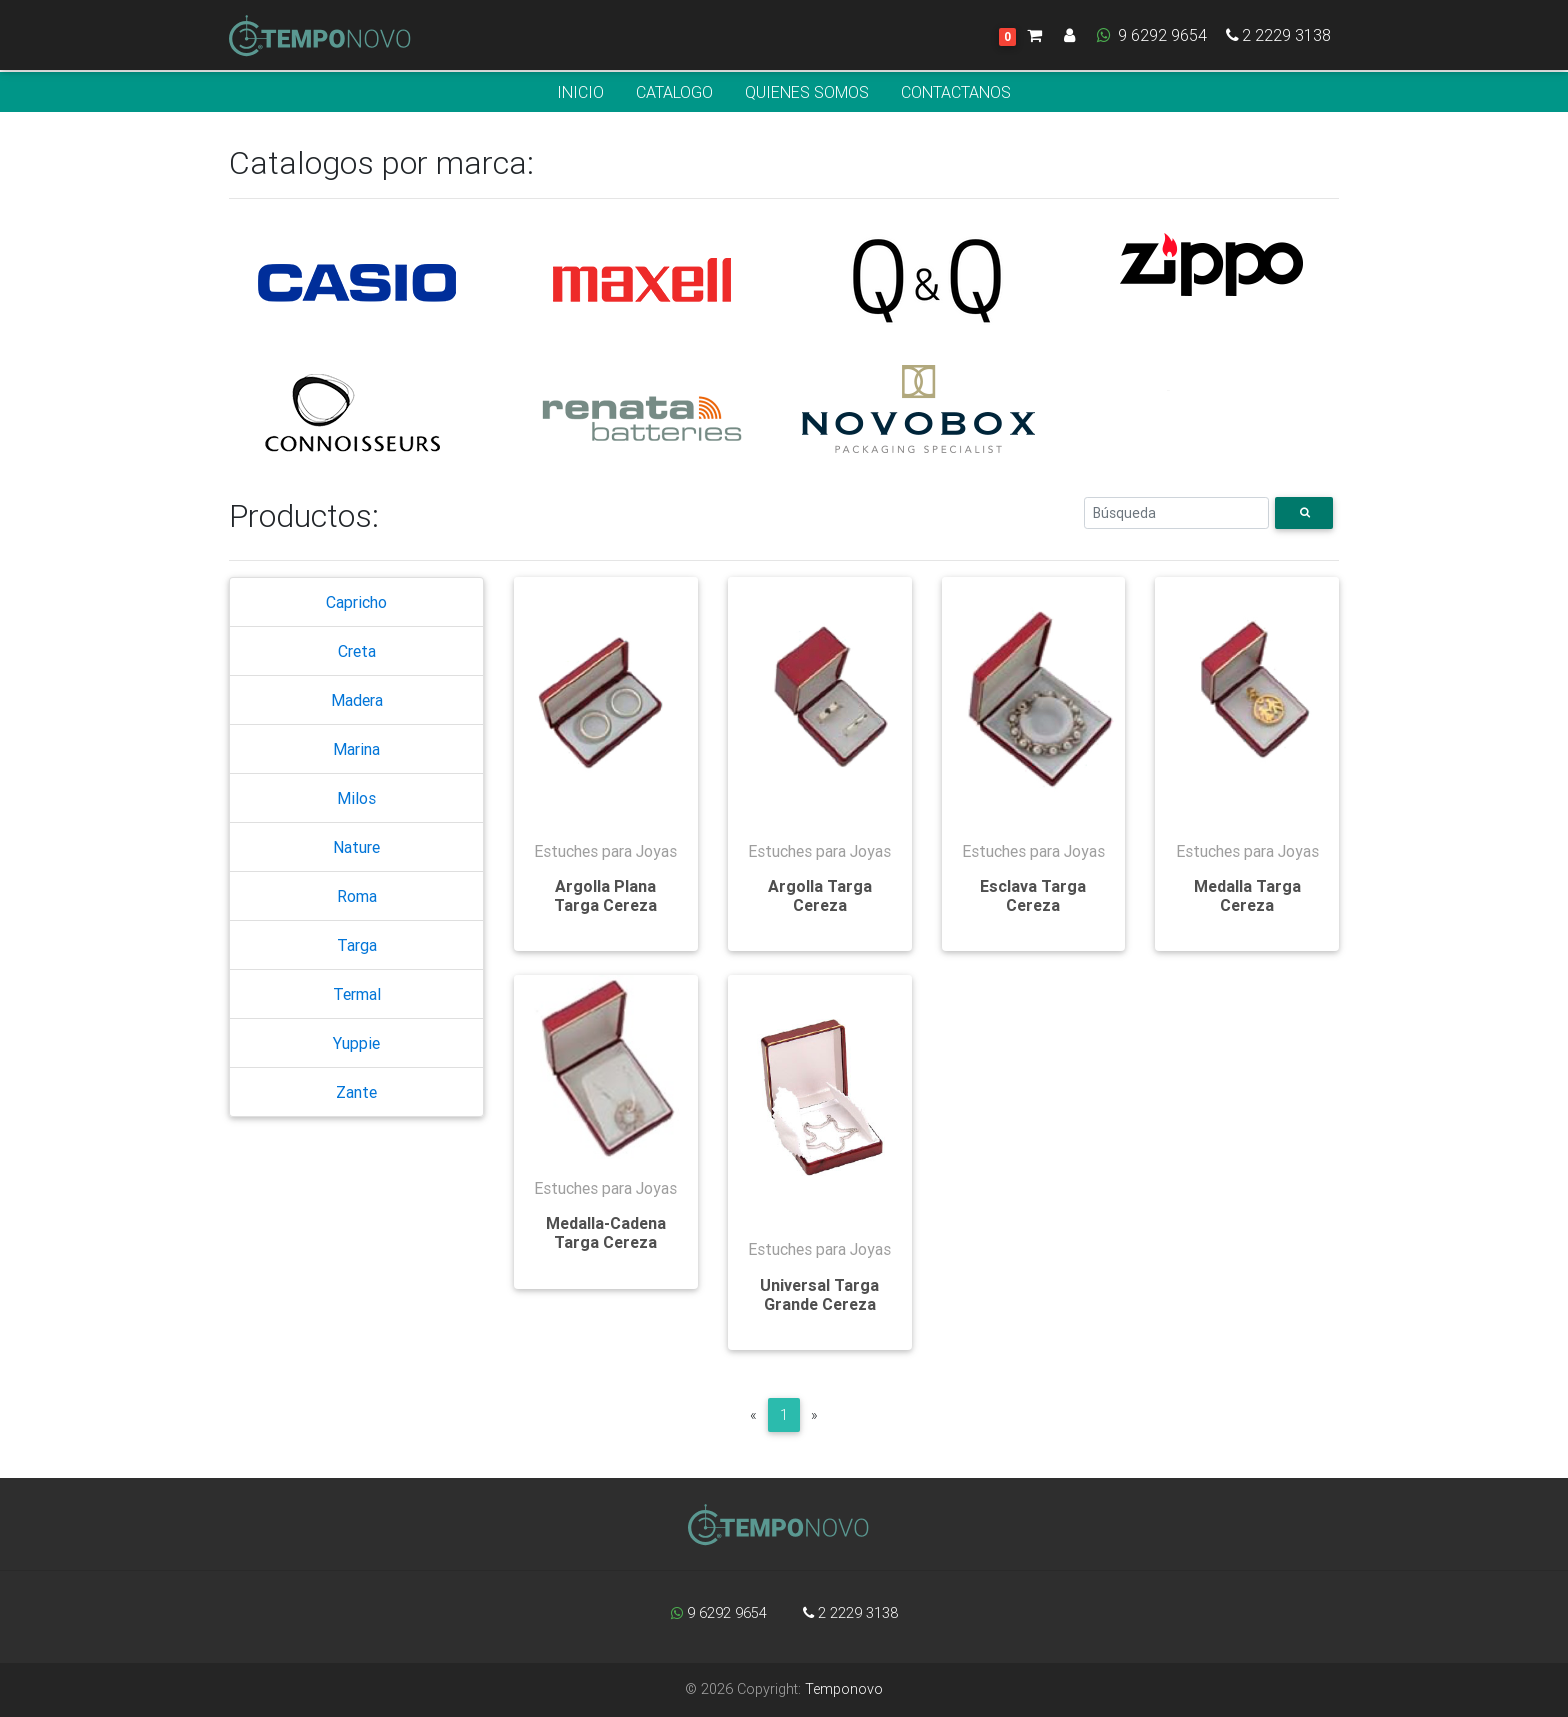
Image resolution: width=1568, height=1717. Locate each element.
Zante (356, 1092)
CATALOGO (674, 92)
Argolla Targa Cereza (820, 895)
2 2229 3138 (1277, 39)
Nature (356, 847)
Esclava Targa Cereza (1033, 895)
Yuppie (356, 1043)
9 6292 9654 (1150, 39)
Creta (357, 651)
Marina (356, 749)
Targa (357, 945)
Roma (357, 896)
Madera (357, 700)
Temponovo (844, 1689)
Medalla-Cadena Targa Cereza (606, 1232)
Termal (357, 994)
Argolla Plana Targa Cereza (605, 895)
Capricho (356, 602)
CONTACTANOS (956, 92)
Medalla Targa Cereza (1247, 895)
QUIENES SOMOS (807, 92)
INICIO (580, 92)
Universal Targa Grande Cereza (819, 1294)
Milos (356, 798)
